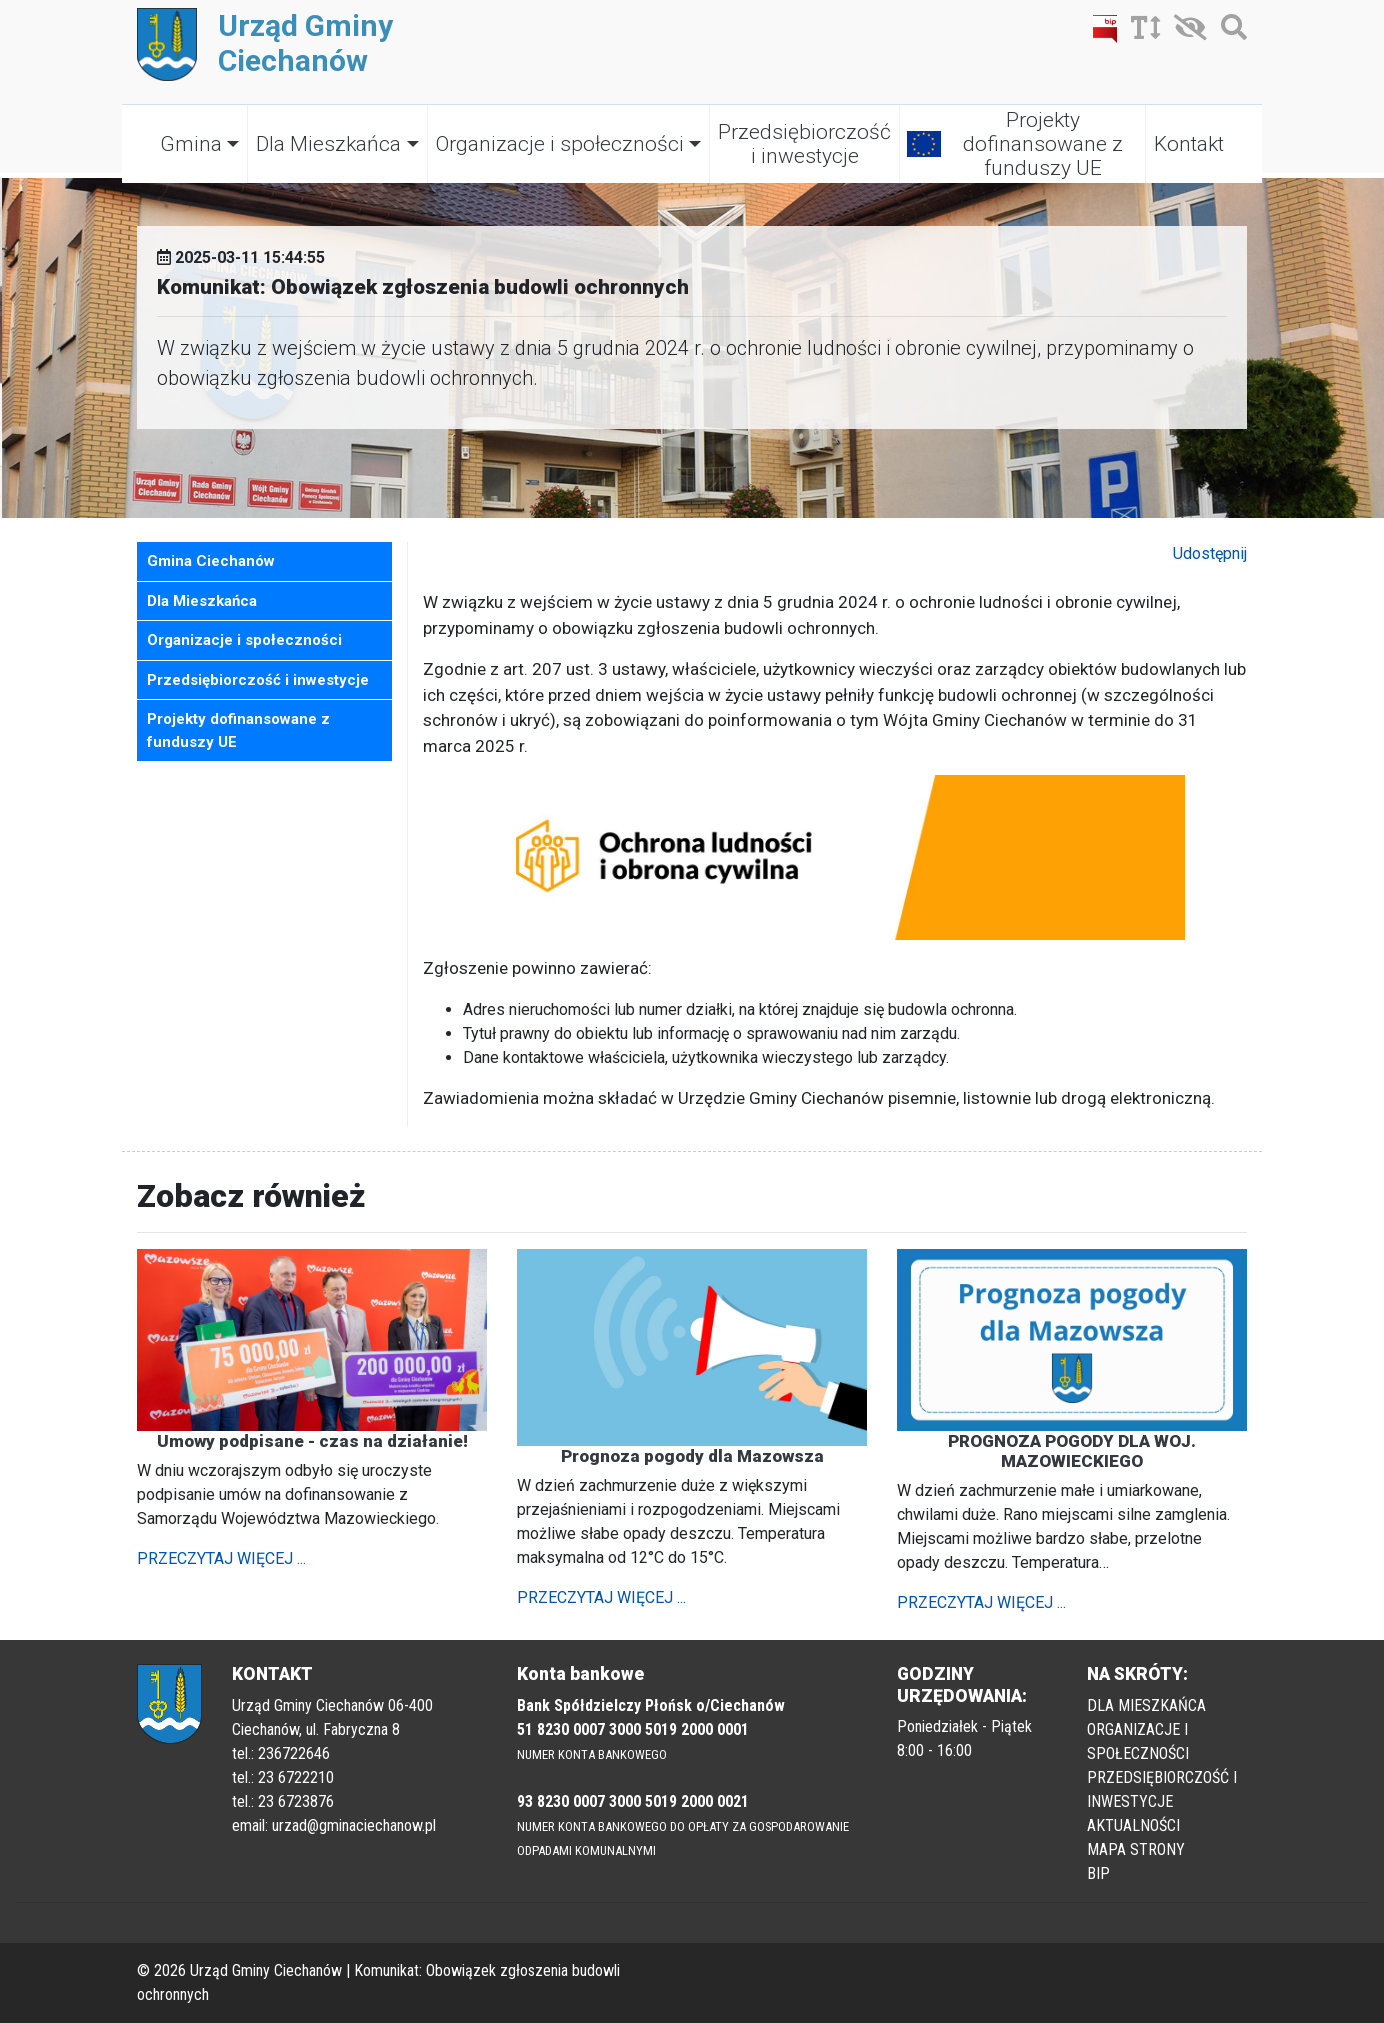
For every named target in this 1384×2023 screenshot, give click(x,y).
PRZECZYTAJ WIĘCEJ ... (221, 1558)
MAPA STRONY (1136, 1849)
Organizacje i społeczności (560, 144)
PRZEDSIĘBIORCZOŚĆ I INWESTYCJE (1162, 1789)
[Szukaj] (1229, 31)
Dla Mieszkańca (328, 144)
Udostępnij (1210, 553)
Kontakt (1189, 144)
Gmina (191, 144)
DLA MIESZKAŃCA (1146, 1705)
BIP (1098, 1873)
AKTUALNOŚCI (1133, 1825)
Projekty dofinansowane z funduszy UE (1043, 144)
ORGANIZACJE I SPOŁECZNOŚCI (1138, 1741)
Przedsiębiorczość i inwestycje (804, 144)
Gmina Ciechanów (211, 561)
